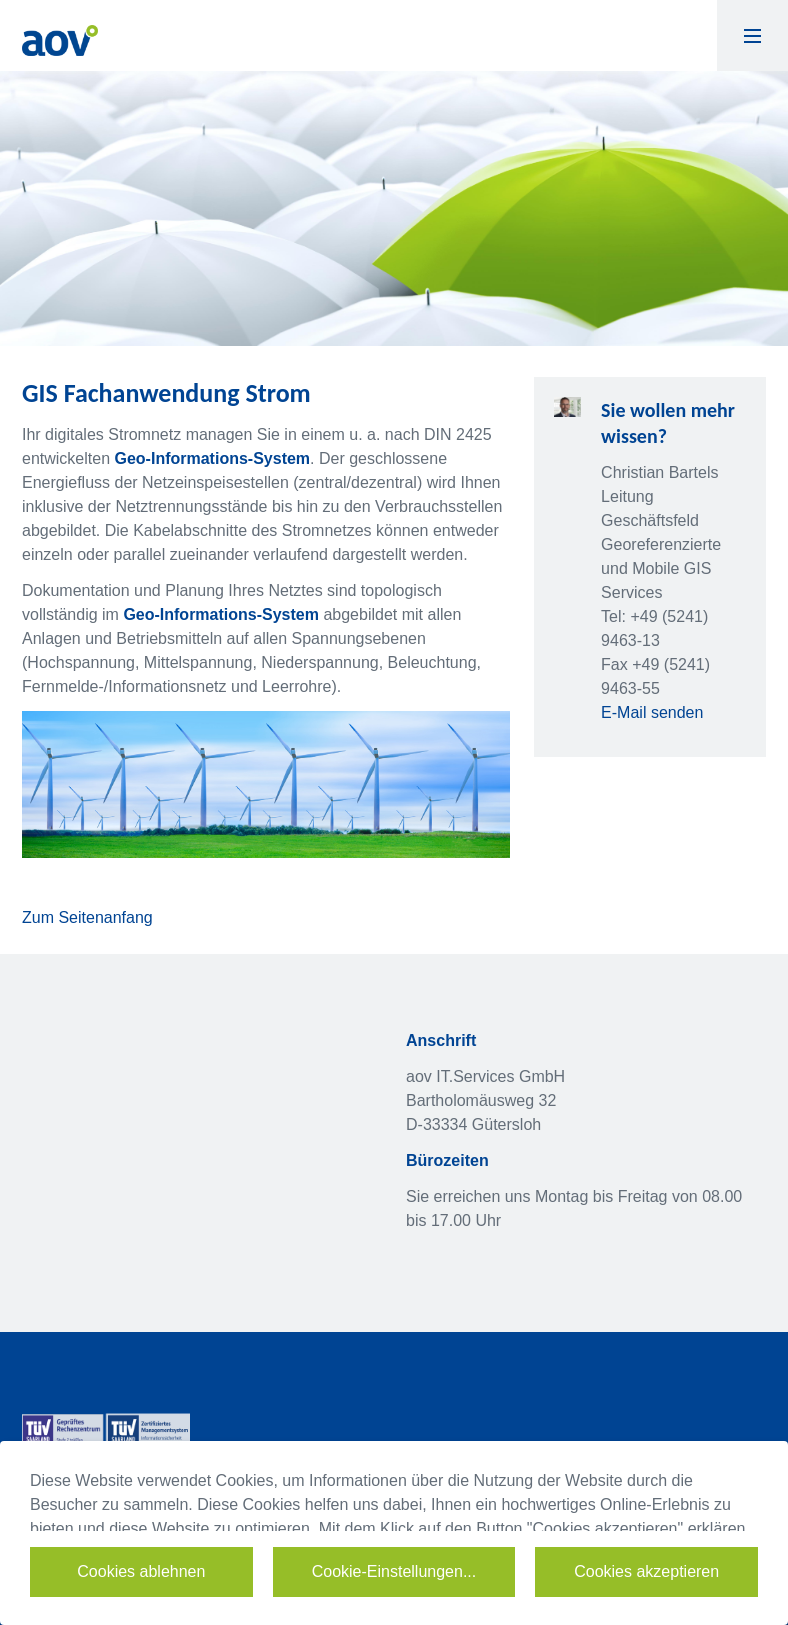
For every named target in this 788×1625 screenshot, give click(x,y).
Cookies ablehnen (141, 1571)
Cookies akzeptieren (646, 1571)
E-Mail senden (652, 712)
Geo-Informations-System (213, 458)
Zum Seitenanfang (87, 917)
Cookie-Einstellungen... (394, 1571)
